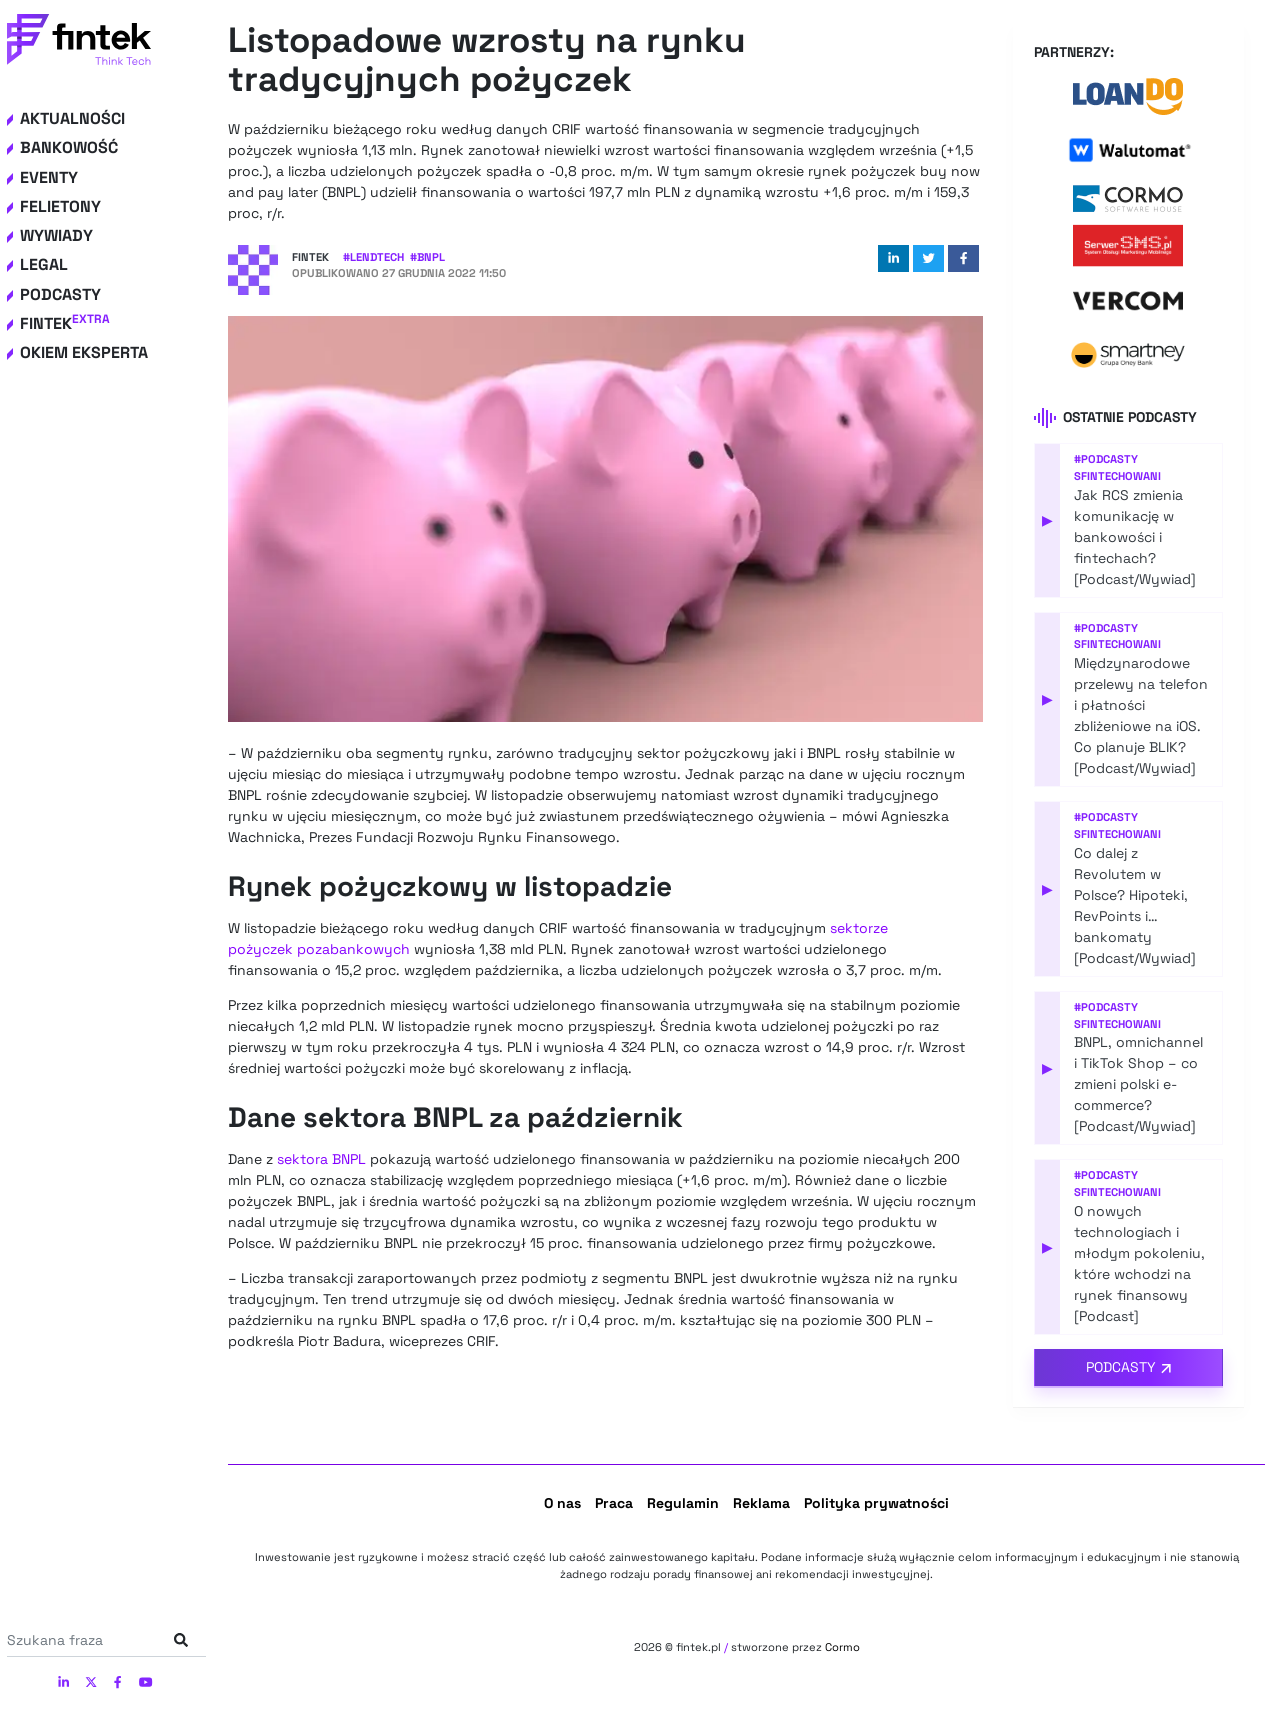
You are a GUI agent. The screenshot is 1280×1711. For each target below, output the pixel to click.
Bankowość (69, 147)
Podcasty (60, 294)
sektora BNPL (321, 1159)
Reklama (761, 1503)
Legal (44, 264)
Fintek (65, 323)
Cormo (842, 1647)
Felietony (60, 206)
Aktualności (72, 118)
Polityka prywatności (876, 1503)
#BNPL (427, 257)
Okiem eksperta (84, 352)
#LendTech (373, 257)
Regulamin (683, 1503)
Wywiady (56, 235)
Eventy (49, 177)
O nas (562, 1503)
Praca (614, 1503)
